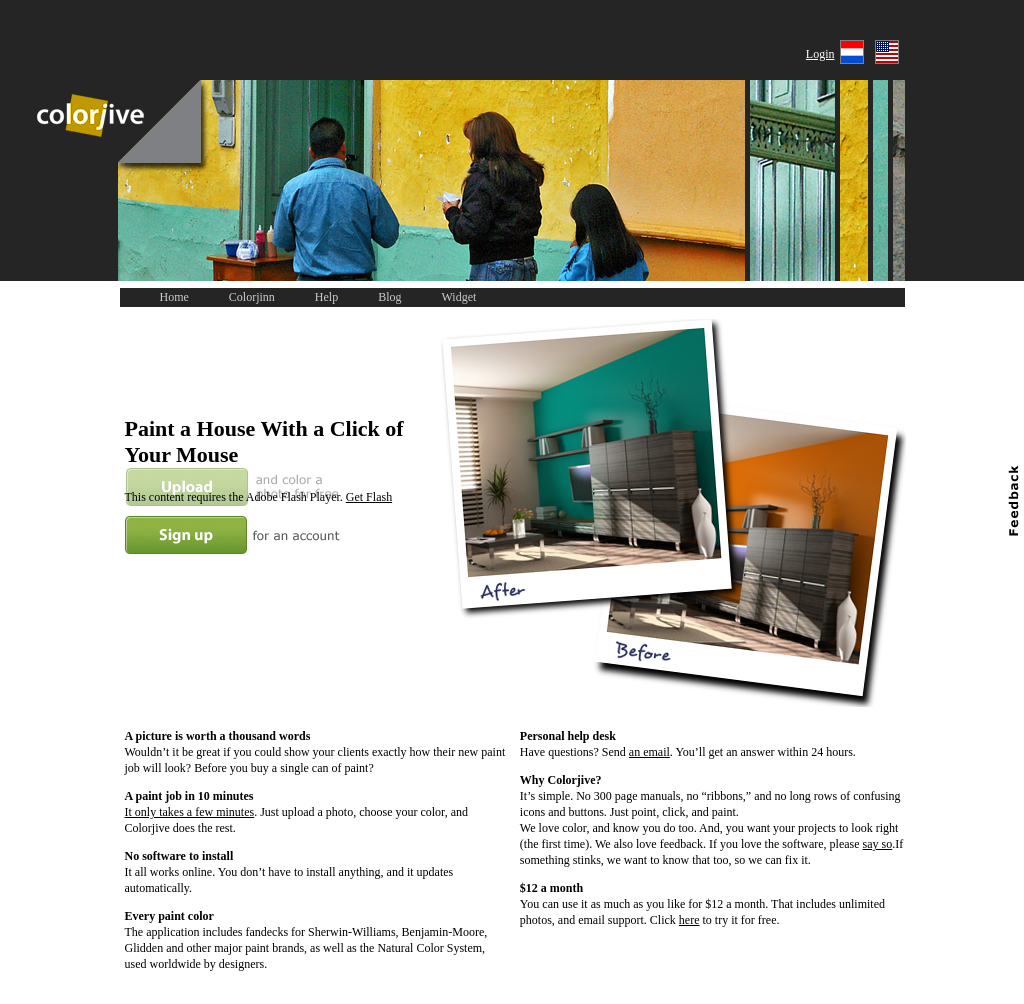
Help (326, 297)
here (689, 920)
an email (649, 752)
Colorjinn (252, 297)
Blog (389, 297)
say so (878, 844)
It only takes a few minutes (190, 812)
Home (174, 297)
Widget (459, 297)
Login (820, 54)
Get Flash (369, 497)
